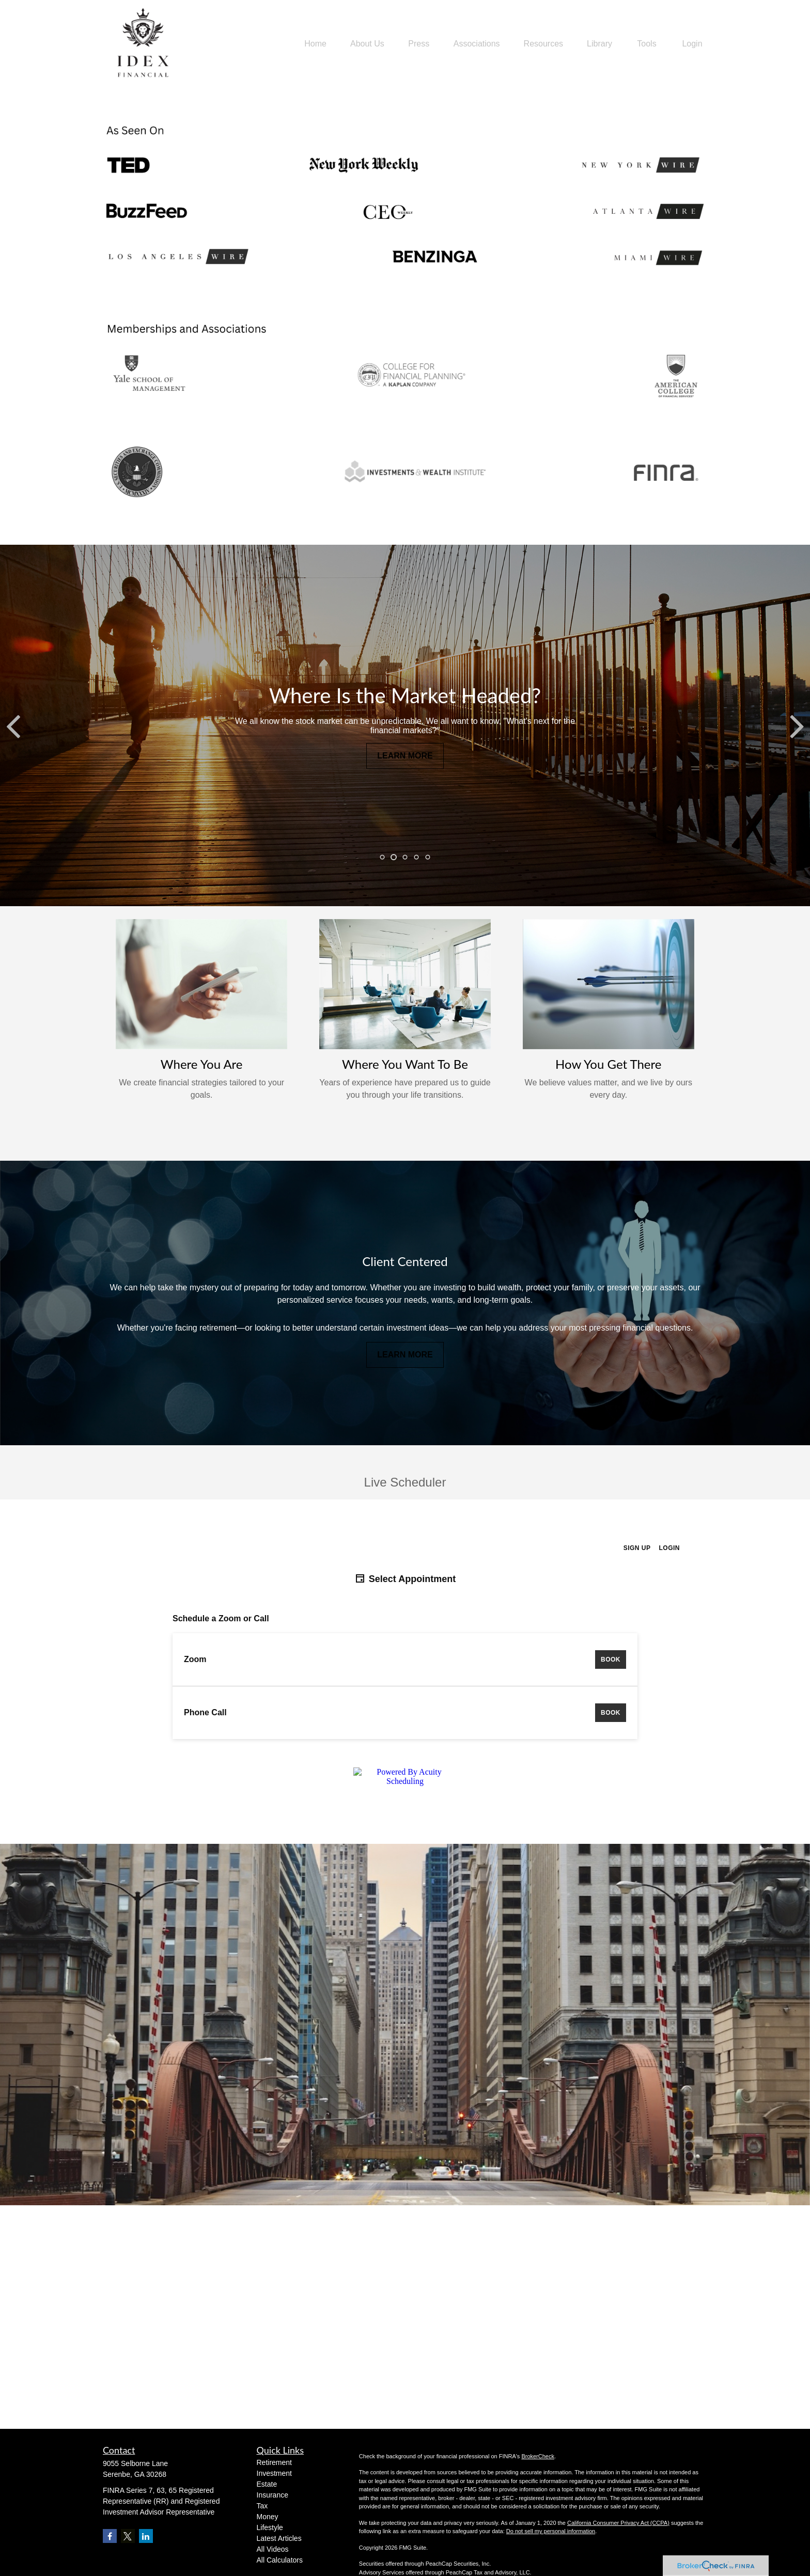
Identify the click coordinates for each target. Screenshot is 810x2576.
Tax (262, 2506)
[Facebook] (110, 2536)
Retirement (274, 2462)
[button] (315, 44)
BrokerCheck (537, 2456)
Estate (267, 2484)
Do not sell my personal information (550, 2531)
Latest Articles (279, 2538)
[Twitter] (128, 2536)
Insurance (272, 2495)
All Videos (273, 2549)
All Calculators (280, 2560)
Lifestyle (270, 2527)
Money (267, 2516)
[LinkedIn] (146, 2536)
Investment (274, 2473)
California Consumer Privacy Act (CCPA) (618, 2523)
